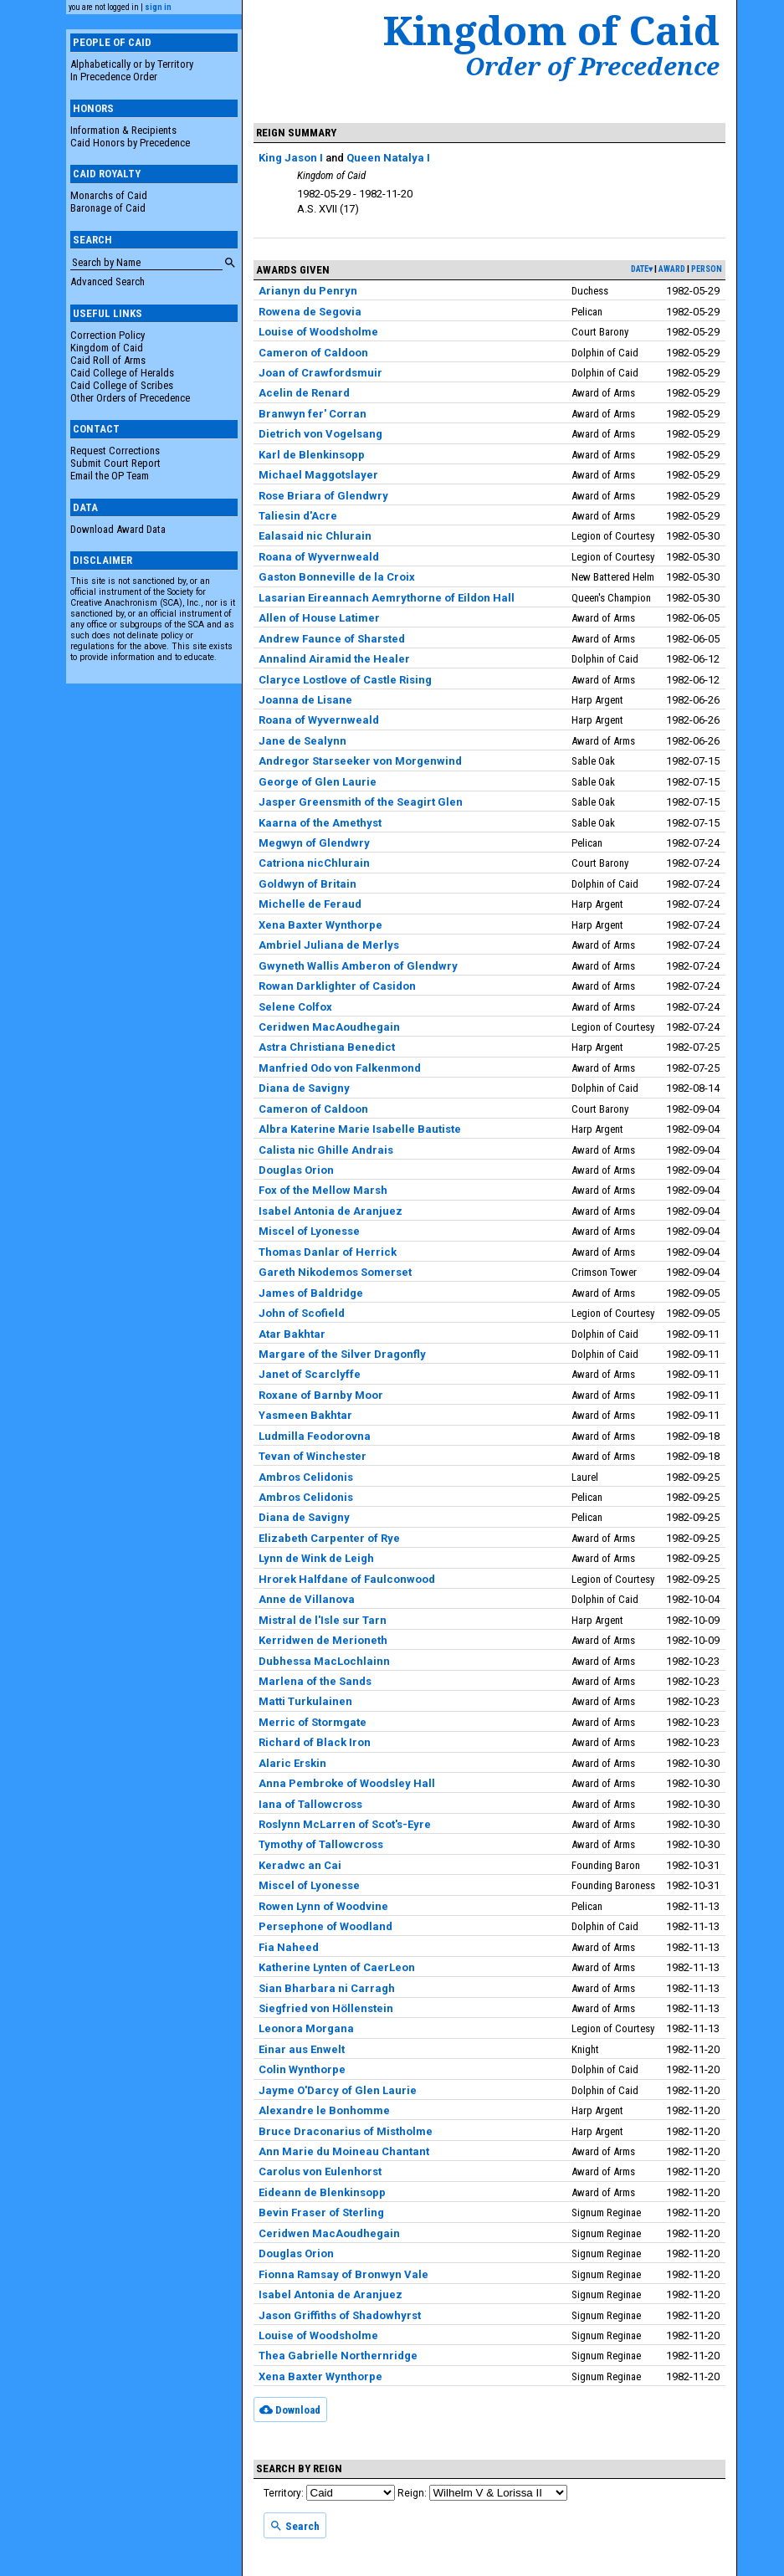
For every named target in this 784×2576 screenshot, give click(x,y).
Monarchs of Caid (108, 195)
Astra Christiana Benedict (327, 1047)
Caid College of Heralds (122, 372)
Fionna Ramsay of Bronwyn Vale (343, 2274)
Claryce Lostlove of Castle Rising (345, 679)
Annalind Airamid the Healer (334, 659)
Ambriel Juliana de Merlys (329, 945)
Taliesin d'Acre (298, 516)
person (706, 269)
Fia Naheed (289, 1947)
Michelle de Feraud (310, 904)
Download (289, 2409)
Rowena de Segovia (310, 311)
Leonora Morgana (306, 2028)
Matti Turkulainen (305, 1701)
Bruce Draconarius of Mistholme (346, 2131)
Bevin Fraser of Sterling (321, 2212)
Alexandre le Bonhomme (324, 2110)
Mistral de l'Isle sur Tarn (323, 1620)
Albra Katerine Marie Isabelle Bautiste (360, 1129)
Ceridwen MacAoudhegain (329, 1027)
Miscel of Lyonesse (309, 1231)
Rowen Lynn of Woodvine (323, 1906)
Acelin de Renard (304, 393)
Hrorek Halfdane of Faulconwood (347, 1579)
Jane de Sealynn (302, 741)
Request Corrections (115, 450)
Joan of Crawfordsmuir (320, 372)
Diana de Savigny (304, 1088)
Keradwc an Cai (300, 1865)
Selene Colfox (295, 1007)
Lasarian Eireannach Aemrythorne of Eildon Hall (387, 598)
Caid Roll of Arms (108, 360)
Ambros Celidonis (306, 1477)
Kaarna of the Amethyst (320, 823)
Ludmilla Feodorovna (315, 1436)
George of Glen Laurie (318, 782)
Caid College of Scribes (121, 385)
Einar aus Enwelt (302, 2049)
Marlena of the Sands (315, 1681)
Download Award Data (118, 529)
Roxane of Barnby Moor (321, 1395)
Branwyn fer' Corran (312, 413)
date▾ (642, 269)
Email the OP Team (109, 475)
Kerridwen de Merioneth (323, 1640)
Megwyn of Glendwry (314, 843)
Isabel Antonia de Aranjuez (330, 1211)
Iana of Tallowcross (310, 1804)
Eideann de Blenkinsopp (322, 2192)
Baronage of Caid (108, 208)
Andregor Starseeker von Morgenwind (360, 761)
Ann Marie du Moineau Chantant (344, 2151)
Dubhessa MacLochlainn (324, 1661)
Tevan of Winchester (312, 1456)
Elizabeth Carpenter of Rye (329, 1538)
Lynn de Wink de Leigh (316, 1558)
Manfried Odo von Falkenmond (340, 1068)
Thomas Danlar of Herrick (328, 1252)
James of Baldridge (311, 1293)
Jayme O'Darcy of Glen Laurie (338, 2090)
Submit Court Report (115, 463)
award (671, 269)
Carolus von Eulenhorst (320, 2171)
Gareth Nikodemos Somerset (335, 1272)
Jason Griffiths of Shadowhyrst (340, 2315)
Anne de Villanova (307, 1599)
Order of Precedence (592, 66)
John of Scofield (302, 1313)
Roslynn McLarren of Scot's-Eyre (345, 1824)
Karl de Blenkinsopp (312, 454)
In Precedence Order (113, 76)
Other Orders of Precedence (130, 398)
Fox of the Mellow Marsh (323, 1190)
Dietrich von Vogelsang (320, 434)
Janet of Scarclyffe (310, 1374)
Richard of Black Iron (315, 1742)
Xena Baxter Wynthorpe (320, 925)
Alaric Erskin (292, 1763)
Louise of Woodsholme (318, 331)
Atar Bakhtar (292, 1334)
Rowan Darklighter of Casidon (337, 986)
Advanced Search (107, 281)
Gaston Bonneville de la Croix (337, 577)
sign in (158, 7)
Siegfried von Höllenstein (326, 2008)
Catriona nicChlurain (314, 863)
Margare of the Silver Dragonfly (342, 1354)
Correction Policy (107, 335)
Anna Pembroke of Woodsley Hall (347, 1783)
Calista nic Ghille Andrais (326, 1150)
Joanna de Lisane (305, 700)
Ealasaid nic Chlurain (315, 536)
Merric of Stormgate (312, 1722)
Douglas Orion (296, 1170)
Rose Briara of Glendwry (323, 495)
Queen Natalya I (388, 157)
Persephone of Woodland (325, 1926)
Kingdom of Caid (106, 347)
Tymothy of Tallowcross (321, 1844)
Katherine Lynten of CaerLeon (337, 1967)
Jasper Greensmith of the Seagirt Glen (361, 802)
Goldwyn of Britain (307, 884)
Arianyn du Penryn (308, 290)
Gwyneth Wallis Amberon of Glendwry (358, 966)
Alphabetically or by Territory (131, 64)
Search (294, 2525)
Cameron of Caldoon (313, 352)
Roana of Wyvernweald (319, 557)
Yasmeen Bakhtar (305, 1415)
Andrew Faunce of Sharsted (332, 638)
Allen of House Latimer (319, 618)
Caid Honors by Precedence (130, 142)
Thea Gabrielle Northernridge (338, 2355)
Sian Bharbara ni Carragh (327, 1988)
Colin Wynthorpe (302, 2069)
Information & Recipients (123, 130)
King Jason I (291, 157)
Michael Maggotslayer (318, 475)
